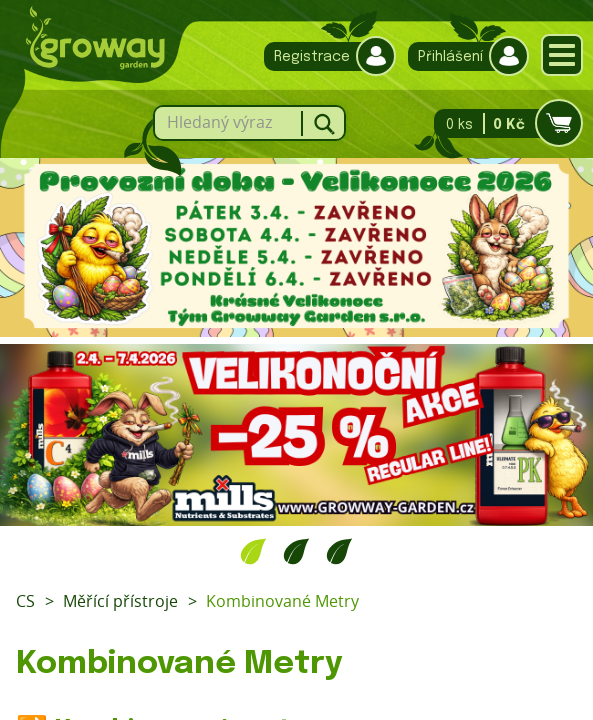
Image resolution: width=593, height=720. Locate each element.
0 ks (502, 123)
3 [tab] (339, 551)
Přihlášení (463, 56)
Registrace (325, 56)
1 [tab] (253, 551)
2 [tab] (296, 551)
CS (25, 601)
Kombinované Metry (282, 601)
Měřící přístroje (120, 601)
